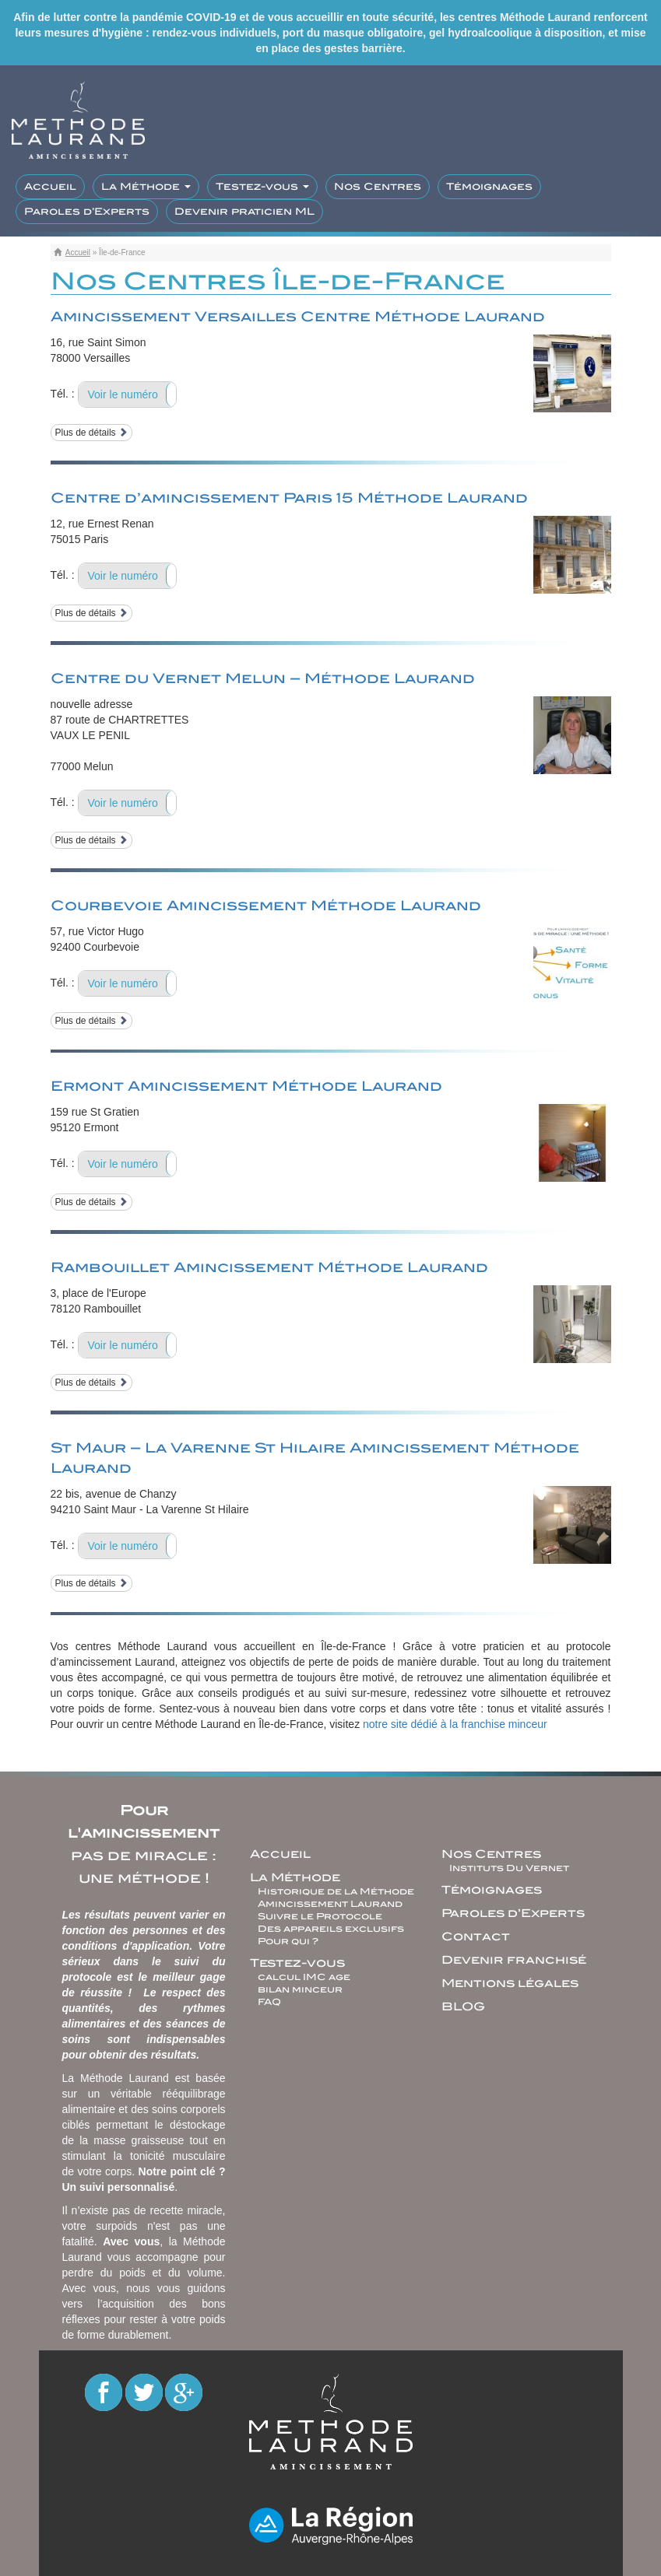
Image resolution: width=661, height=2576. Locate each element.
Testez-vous (262, 186)
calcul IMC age (304, 1976)
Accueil (50, 186)
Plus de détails (91, 432)
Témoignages (489, 186)
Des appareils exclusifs (331, 1928)
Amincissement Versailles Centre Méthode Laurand (298, 316)
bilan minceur (300, 1989)
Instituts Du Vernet (509, 1868)
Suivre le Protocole (320, 1916)
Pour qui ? (288, 1941)
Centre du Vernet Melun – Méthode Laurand (263, 678)
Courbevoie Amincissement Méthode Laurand (266, 905)
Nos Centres (377, 186)
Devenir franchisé (513, 1960)
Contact (475, 1936)
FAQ (269, 2001)
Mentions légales (509, 1983)
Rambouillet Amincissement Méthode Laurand (269, 1267)
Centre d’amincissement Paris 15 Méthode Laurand (289, 498)
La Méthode (146, 186)
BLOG (463, 2006)
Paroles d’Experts (86, 211)
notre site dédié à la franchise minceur (455, 1724)
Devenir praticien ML (244, 211)
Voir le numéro (123, 394)
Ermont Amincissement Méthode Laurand (246, 1086)
